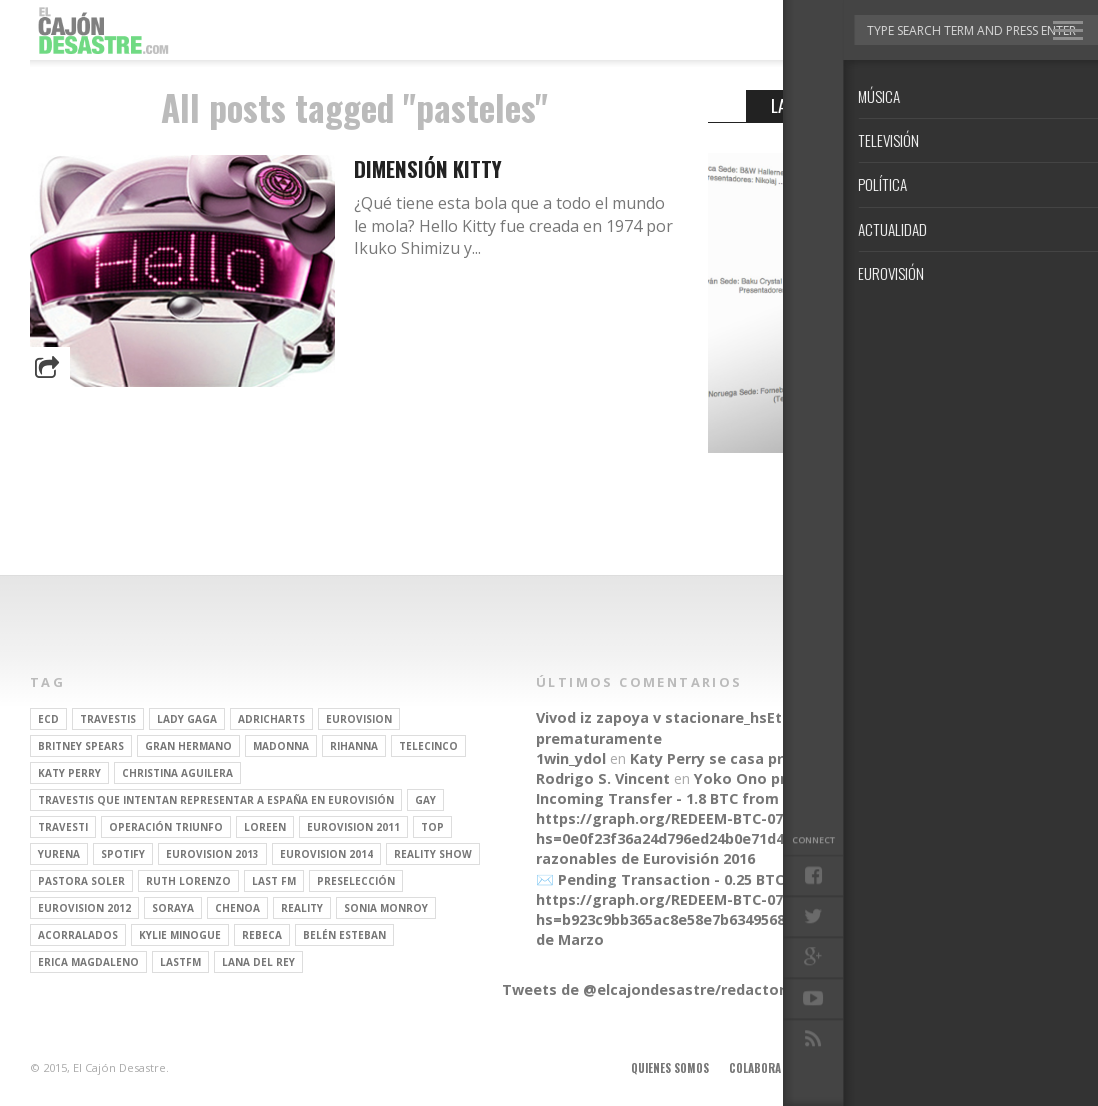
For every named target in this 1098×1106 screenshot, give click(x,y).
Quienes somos (670, 1068)
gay (425, 800)
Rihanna (354, 746)
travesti (63, 827)
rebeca (262, 935)
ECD (48, 719)
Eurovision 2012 (84, 908)
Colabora (755, 1068)
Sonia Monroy (386, 908)
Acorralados (78, 935)
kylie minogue (180, 935)
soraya (173, 908)
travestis (108, 719)
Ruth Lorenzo (188, 881)
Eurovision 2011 (353, 827)
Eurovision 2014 (326, 854)
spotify (123, 854)
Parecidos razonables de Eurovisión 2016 (733, 848)
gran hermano (188, 746)
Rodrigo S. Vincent (603, 778)
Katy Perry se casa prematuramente (762, 758)
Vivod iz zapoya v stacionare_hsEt (659, 717)
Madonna (281, 746)
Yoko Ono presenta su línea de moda (829, 778)
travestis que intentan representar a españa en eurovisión (216, 800)
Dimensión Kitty (428, 168)
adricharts (271, 719)
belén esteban (344, 935)
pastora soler (81, 881)
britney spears (81, 746)
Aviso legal (904, 1068)
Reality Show (433, 854)
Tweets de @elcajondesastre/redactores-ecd (668, 989)
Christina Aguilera (177, 773)
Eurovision (359, 719)
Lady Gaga (187, 719)
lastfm (180, 962)
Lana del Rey (258, 962)
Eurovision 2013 (212, 854)
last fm (274, 881)
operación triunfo (166, 827)
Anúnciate (828, 1068)
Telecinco (428, 746)
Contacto (981, 1068)
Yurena (59, 854)
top (432, 827)
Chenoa (237, 908)
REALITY (302, 908)
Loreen (265, 827)
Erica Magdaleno (88, 962)
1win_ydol (571, 758)
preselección (356, 881)
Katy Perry (69, 773)
